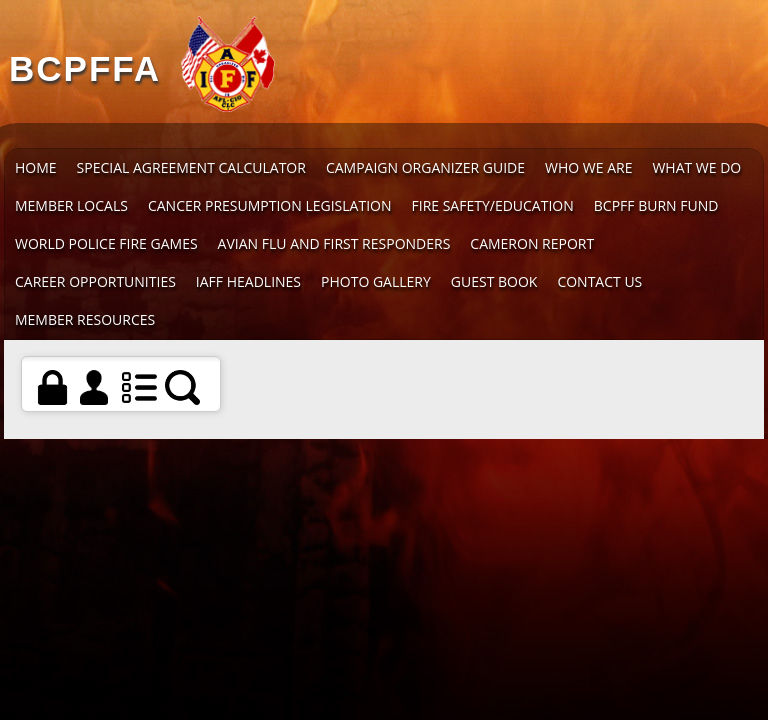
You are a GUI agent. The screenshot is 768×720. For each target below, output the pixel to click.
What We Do (696, 167)
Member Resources (85, 319)
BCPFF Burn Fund (656, 205)
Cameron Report (532, 243)
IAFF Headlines (248, 281)
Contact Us (599, 281)
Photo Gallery (376, 281)
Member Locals (71, 205)
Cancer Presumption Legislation (270, 205)
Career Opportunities (95, 281)
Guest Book (494, 281)
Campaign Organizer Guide (425, 167)
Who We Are (588, 167)
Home (36, 167)
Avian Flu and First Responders (334, 243)
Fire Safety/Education (493, 205)
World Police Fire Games (106, 243)
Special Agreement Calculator (191, 167)
